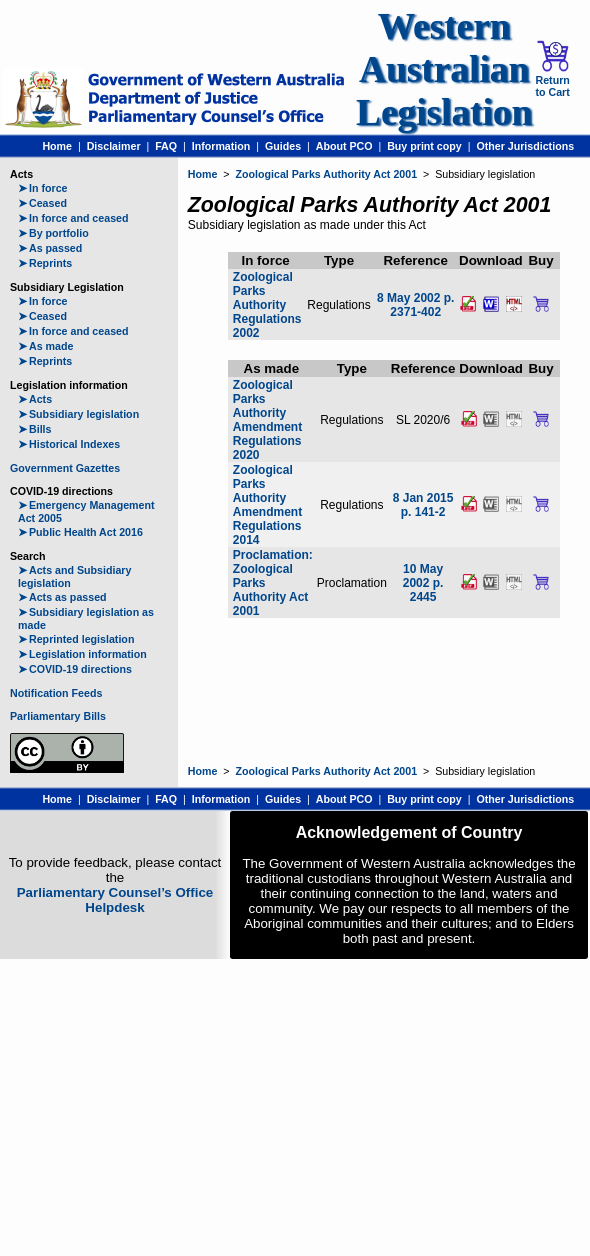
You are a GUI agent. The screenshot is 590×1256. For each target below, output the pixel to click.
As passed (50, 248)
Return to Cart (552, 69)
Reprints (45, 263)
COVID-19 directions (75, 669)
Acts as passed (62, 597)
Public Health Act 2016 (80, 532)
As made (45, 346)
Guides (283, 146)
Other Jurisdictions (525, 146)
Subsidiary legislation (78, 414)
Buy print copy (424, 146)
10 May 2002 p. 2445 (423, 583)
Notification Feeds (56, 693)
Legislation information (82, 654)
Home (57, 146)
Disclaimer (114, 146)
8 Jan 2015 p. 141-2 (423, 505)
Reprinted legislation (76, 639)
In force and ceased (73, 218)
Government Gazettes (65, 468)
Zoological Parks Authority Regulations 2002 (267, 305)
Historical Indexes (69, 444)
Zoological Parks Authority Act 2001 (326, 174)
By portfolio (53, 233)
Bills (35, 429)
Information (221, 146)
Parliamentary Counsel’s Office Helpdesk (115, 900)
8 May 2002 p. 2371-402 (415, 305)
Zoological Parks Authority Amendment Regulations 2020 (267, 420)
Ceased (42, 203)
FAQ (166, 146)
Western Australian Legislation (444, 69)
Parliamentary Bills (58, 716)
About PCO (344, 146)
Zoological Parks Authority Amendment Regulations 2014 (267, 505)
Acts (35, 399)
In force (43, 188)
